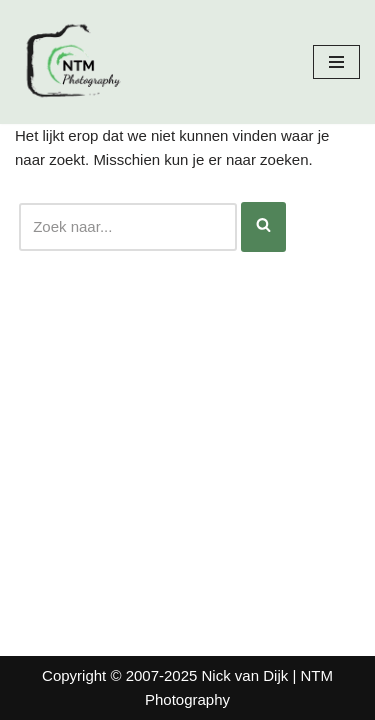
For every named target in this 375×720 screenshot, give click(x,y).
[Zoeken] (128, 227)
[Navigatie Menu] (336, 62)
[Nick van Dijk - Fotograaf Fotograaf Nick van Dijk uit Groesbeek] (75, 62)
